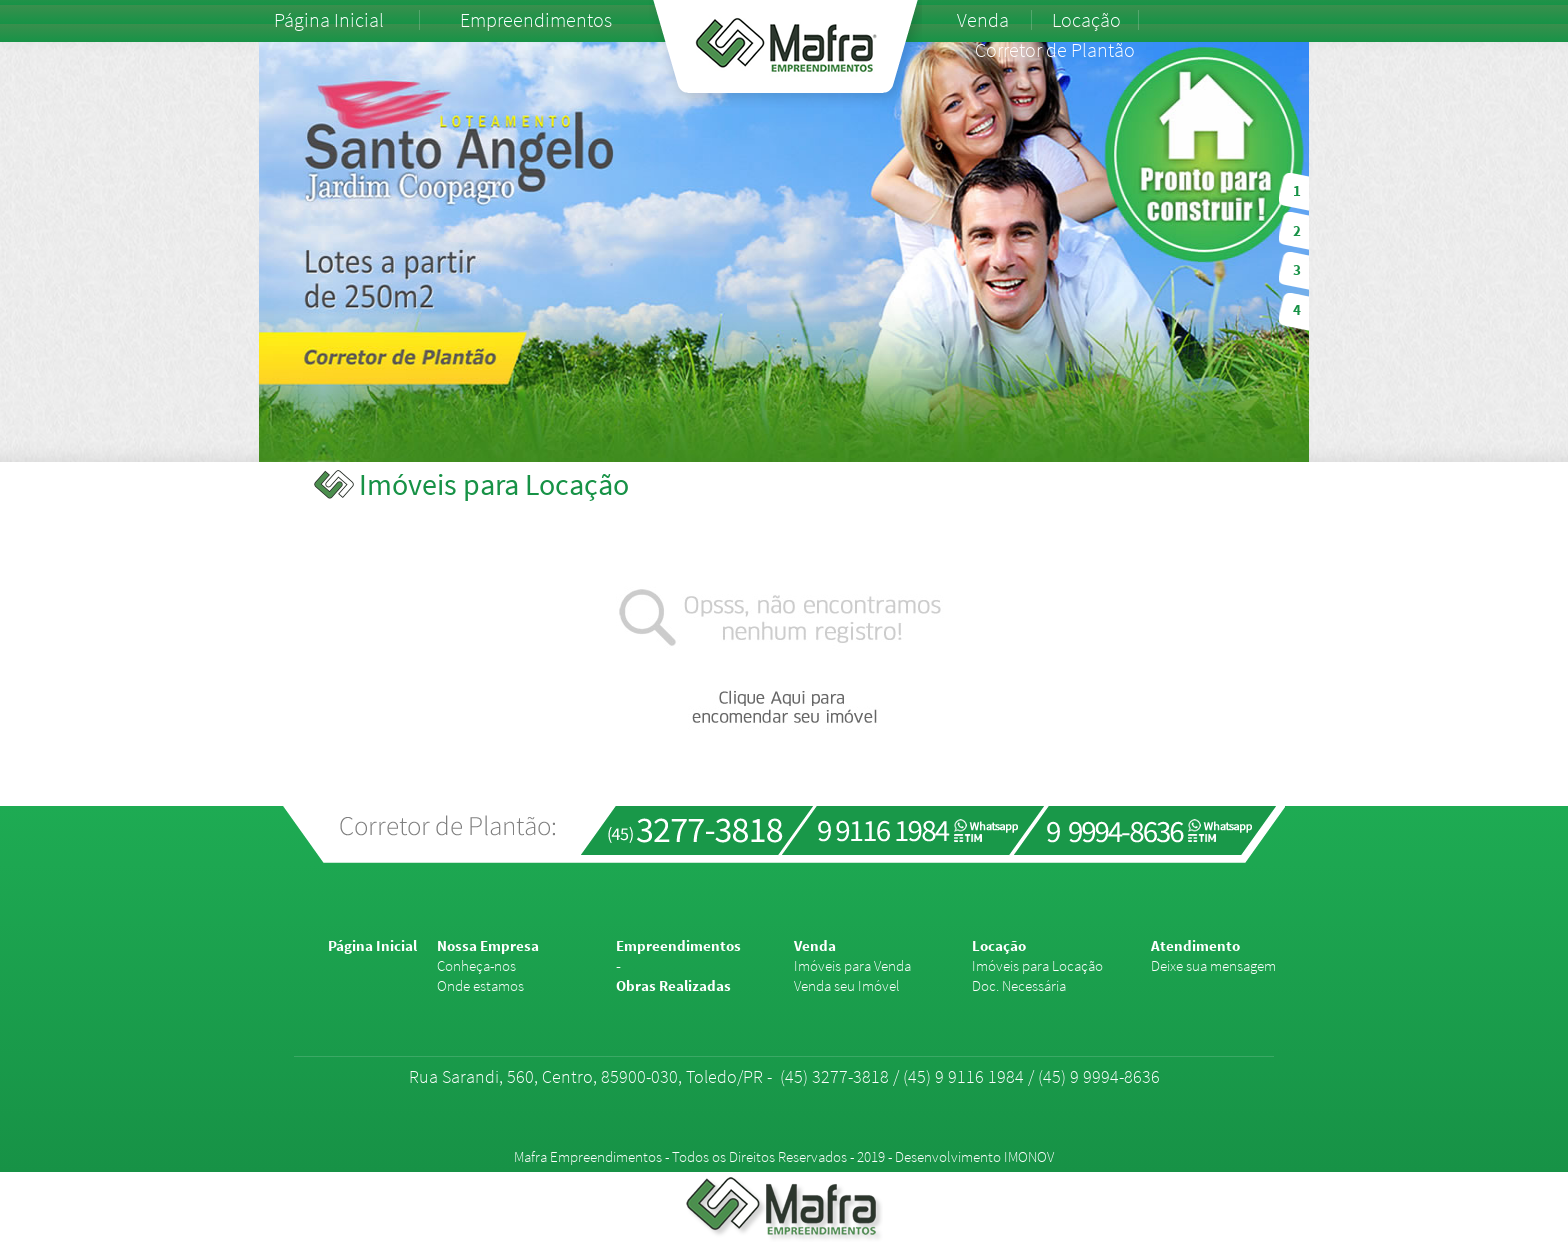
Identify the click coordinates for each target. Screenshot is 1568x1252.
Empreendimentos (536, 20)
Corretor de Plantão (1055, 50)
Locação (1086, 20)
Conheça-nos (476, 965)
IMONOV (1029, 1156)
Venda (983, 20)
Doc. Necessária (1019, 985)
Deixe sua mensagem (1213, 965)
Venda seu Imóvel (847, 985)
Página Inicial (329, 20)
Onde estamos (480, 985)
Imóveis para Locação (1037, 965)
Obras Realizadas (673, 985)
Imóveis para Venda (852, 965)
